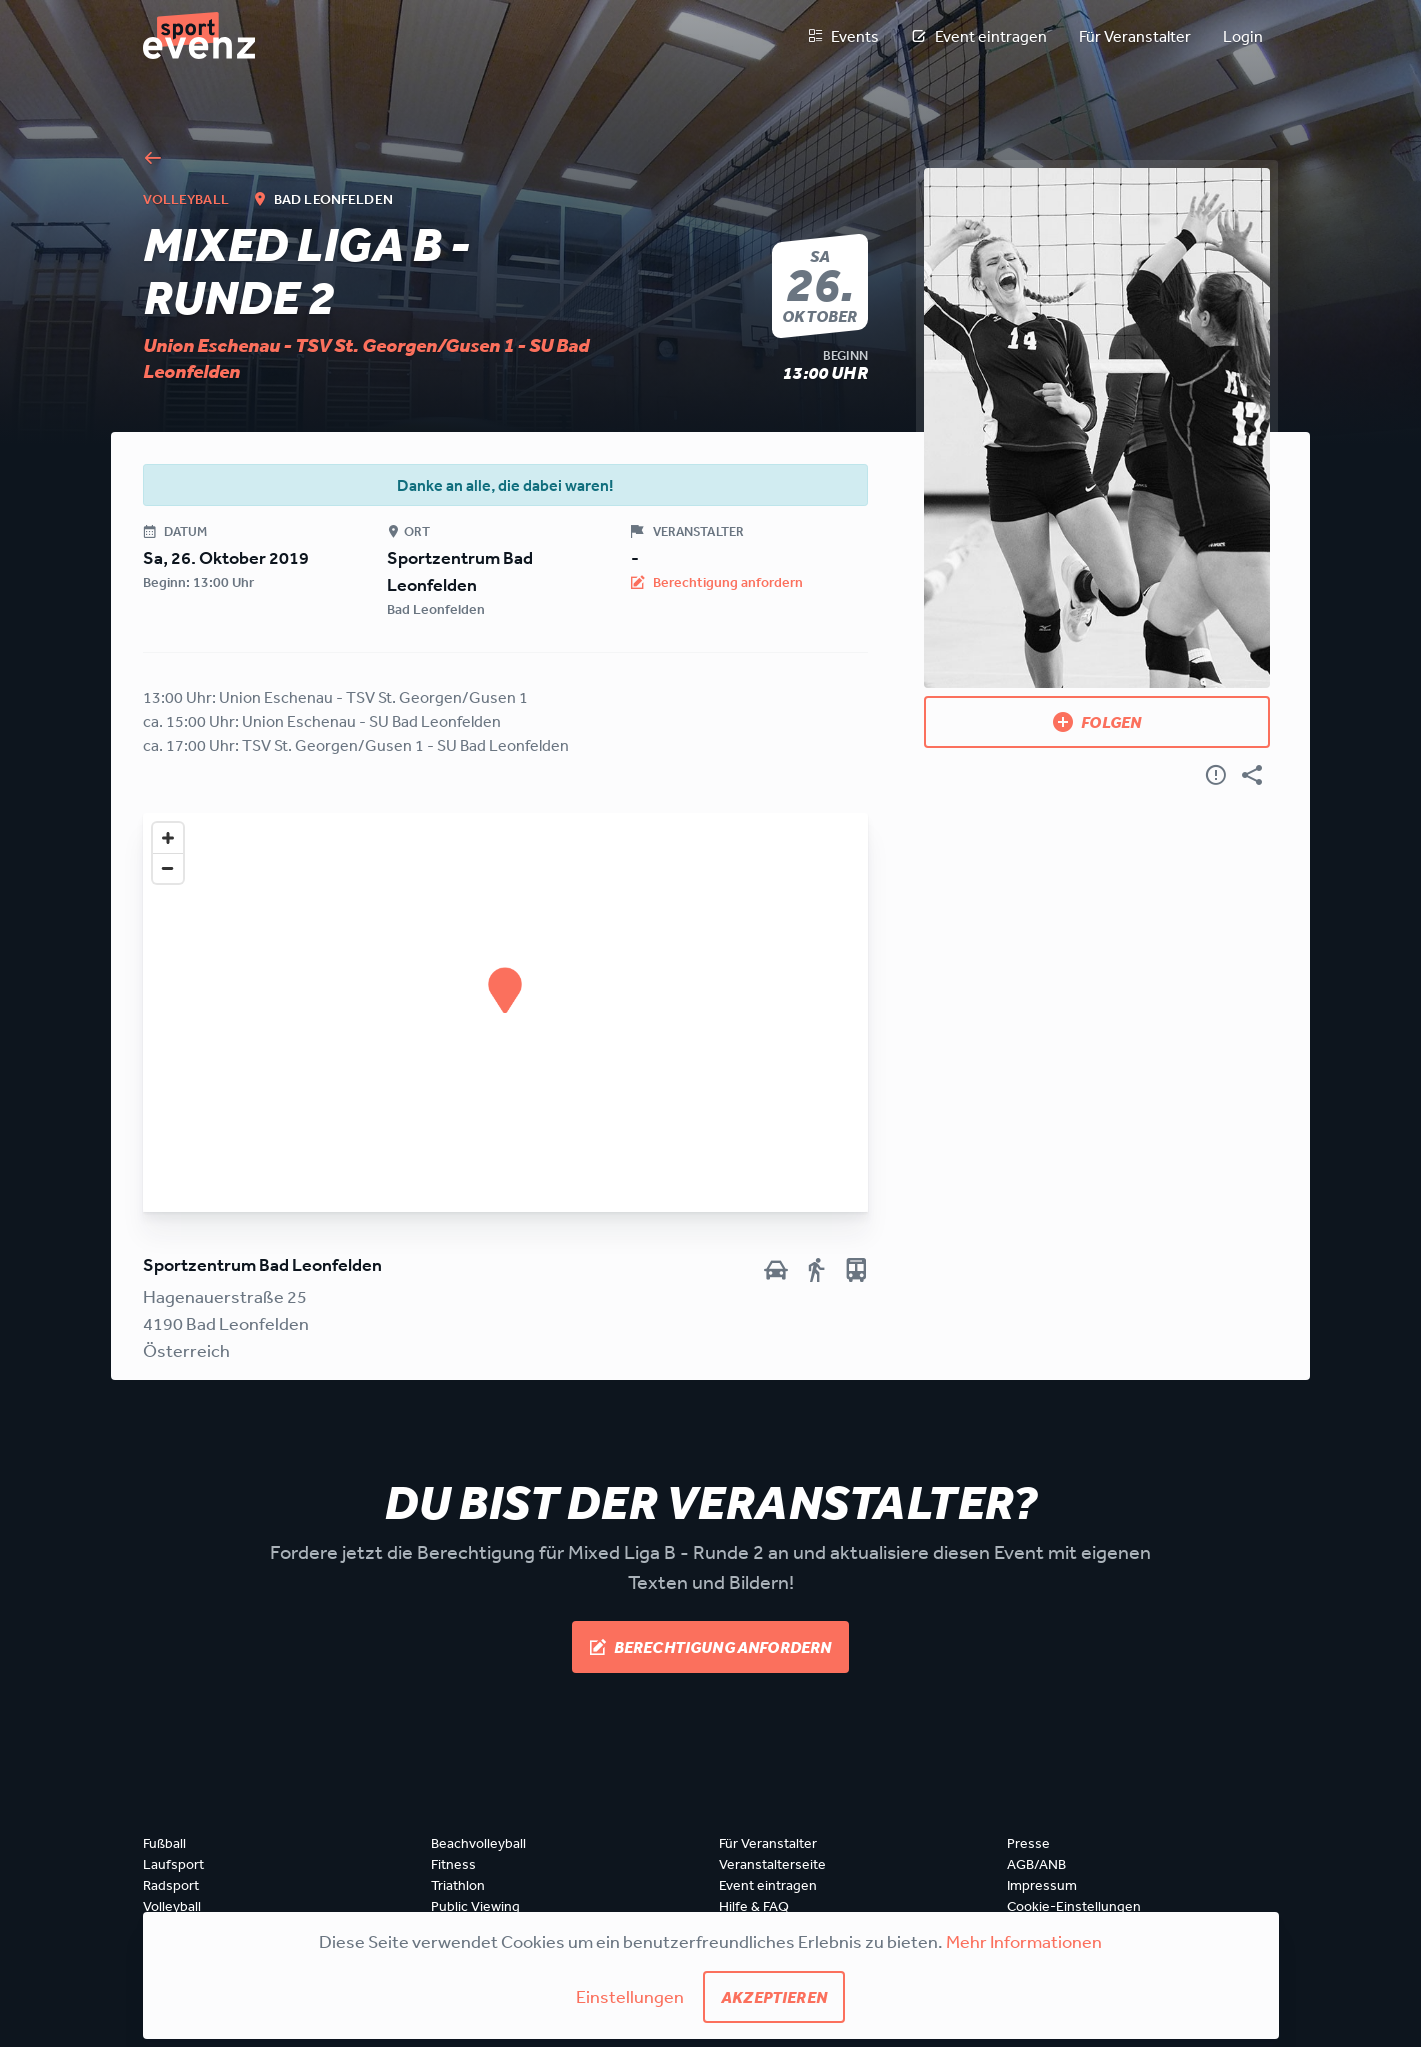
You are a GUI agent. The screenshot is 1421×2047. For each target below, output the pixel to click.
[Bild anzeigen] (1097, 428)
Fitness (453, 1864)
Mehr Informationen (1024, 1941)
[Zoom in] (168, 838)
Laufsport (173, 1864)
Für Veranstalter (1135, 36)
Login (1243, 36)
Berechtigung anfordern (711, 1647)
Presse (1028, 1843)
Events (843, 36)
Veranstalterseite (772, 1864)
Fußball (164, 1843)
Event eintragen (979, 36)
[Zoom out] (168, 868)
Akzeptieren (774, 1997)
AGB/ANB (1036, 1864)
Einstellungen (630, 1996)
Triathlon (458, 1885)
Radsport (171, 1885)
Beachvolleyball (478, 1843)
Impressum (1042, 1885)
